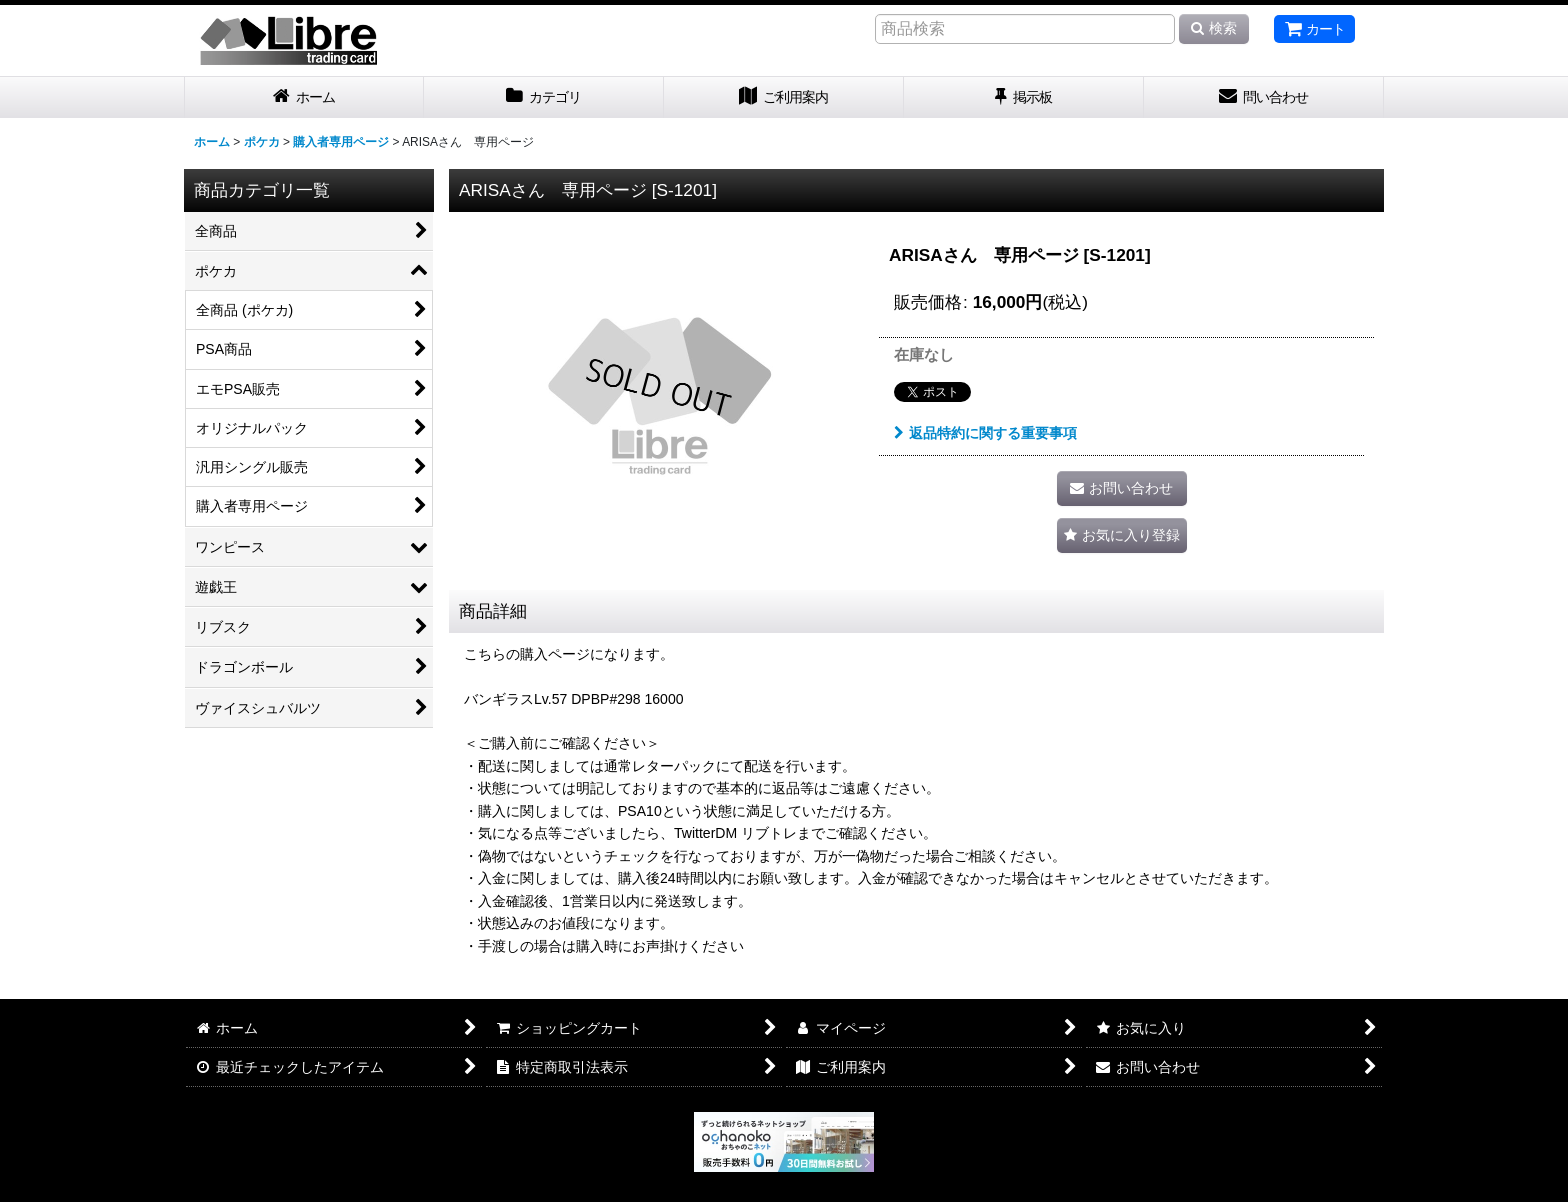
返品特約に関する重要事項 (985, 433)
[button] (1122, 535)
